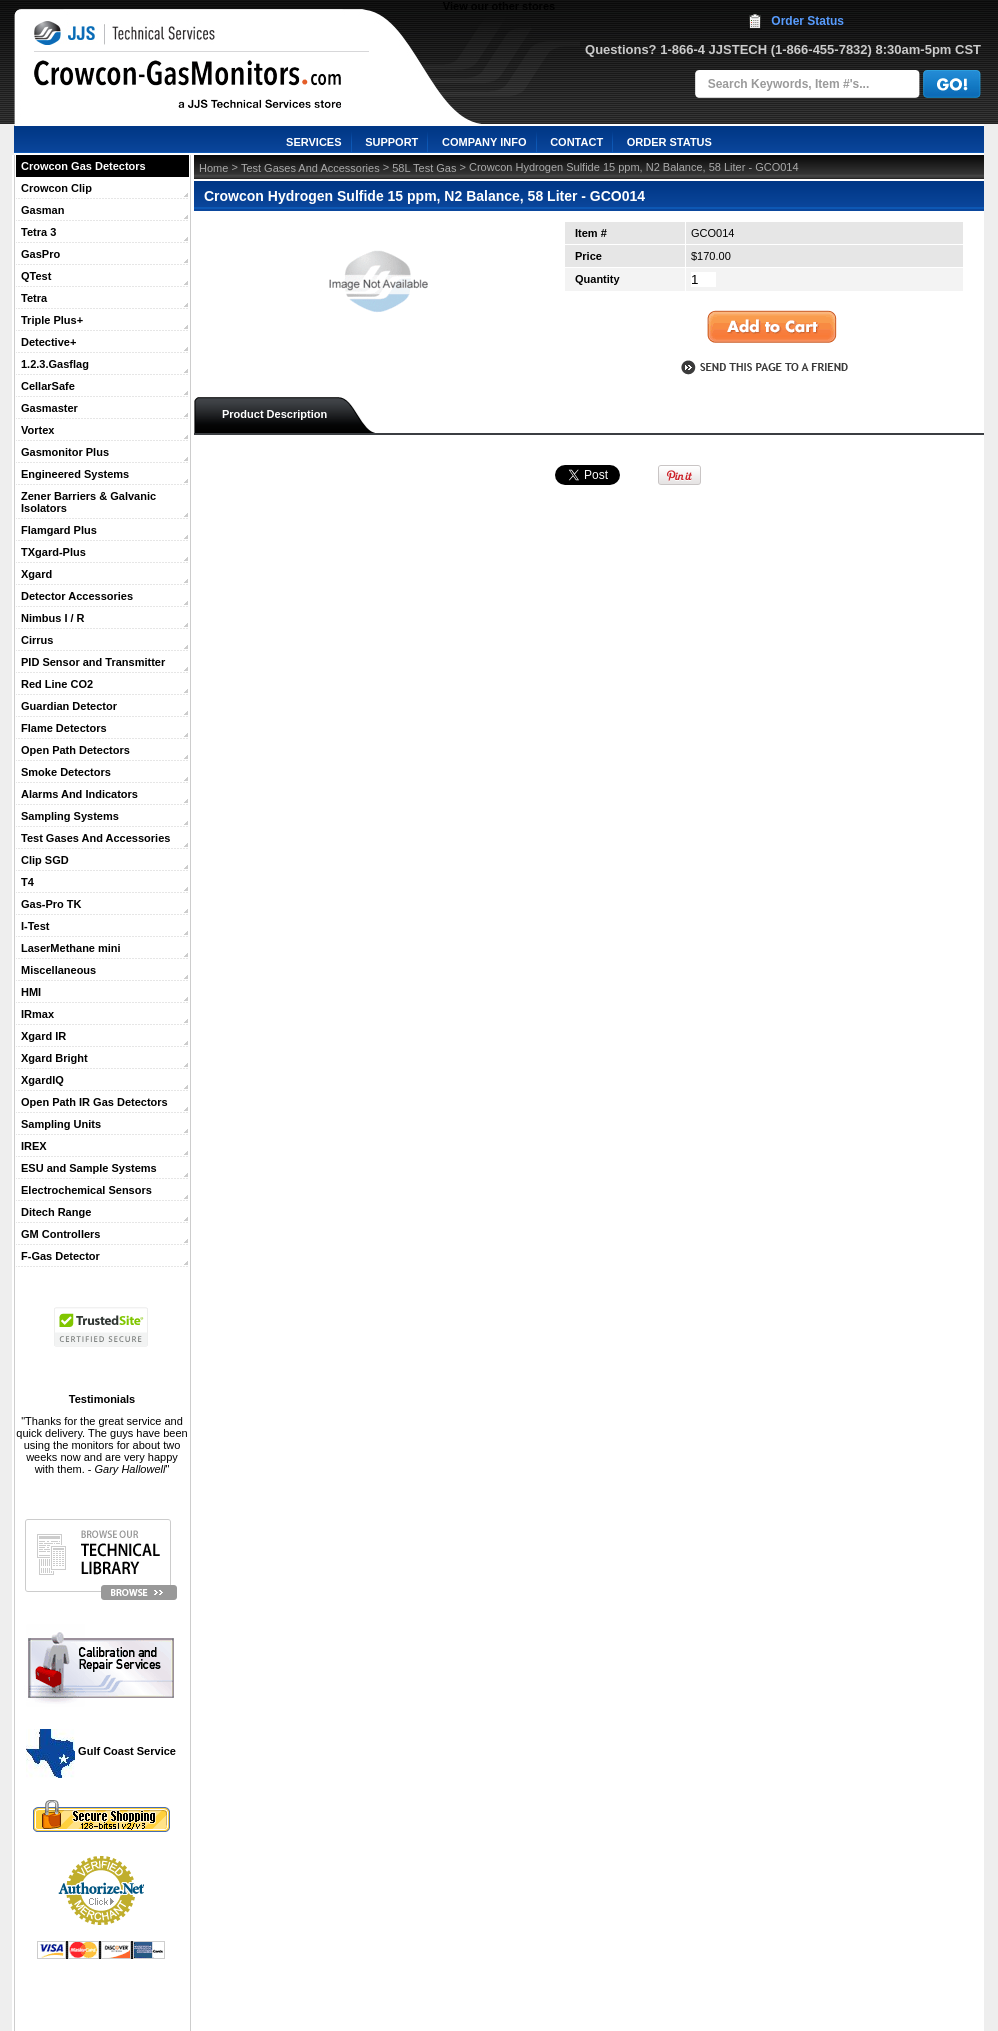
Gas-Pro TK (51, 904)
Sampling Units (61, 1124)
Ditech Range (56, 1212)
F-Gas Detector (60, 1256)
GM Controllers (60, 1234)
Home (213, 168)
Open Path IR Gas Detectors (94, 1102)
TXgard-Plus (53, 552)
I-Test (35, 926)
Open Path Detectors (75, 750)
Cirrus (37, 640)
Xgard (36, 574)
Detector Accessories (77, 596)
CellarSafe (48, 386)
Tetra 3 (38, 232)
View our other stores (499, 6)
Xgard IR (43, 1036)
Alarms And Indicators (79, 794)
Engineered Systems (75, 474)
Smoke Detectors (66, 772)
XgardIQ (42, 1080)
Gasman (42, 210)
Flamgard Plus (59, 530)
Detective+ (48, 342)
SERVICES (313, 142)
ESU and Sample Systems (89, 1168)
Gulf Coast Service (102, 1751)
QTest (36, 276)
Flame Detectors (64, 728)
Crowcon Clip (56, 188)
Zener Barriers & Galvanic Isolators (88, 502)
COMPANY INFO (484, 142)
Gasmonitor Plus (65, 452)
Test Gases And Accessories (95, 838)
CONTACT (576, 142)
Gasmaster (49, 408)
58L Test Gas (424, 168)
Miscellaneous (58, 970)
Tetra (34, 298)
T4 (27, 882)
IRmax (37, 1014)
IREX (34, 1146)
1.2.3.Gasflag (55, 364)
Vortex (37, 430)
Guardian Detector (69, 706)
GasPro (40, 254)
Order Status (807, 21)
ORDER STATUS (669, 142)
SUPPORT (391, 142)
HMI (31, 992)
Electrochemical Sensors (86, 1190)
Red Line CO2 (57, 684)
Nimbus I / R (53, 618)
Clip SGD (45, 860)
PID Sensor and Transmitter (93, 662)
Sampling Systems (70, 816)
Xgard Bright (54, 1058)
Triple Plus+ (52, 320)
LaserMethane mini (71, 948)
